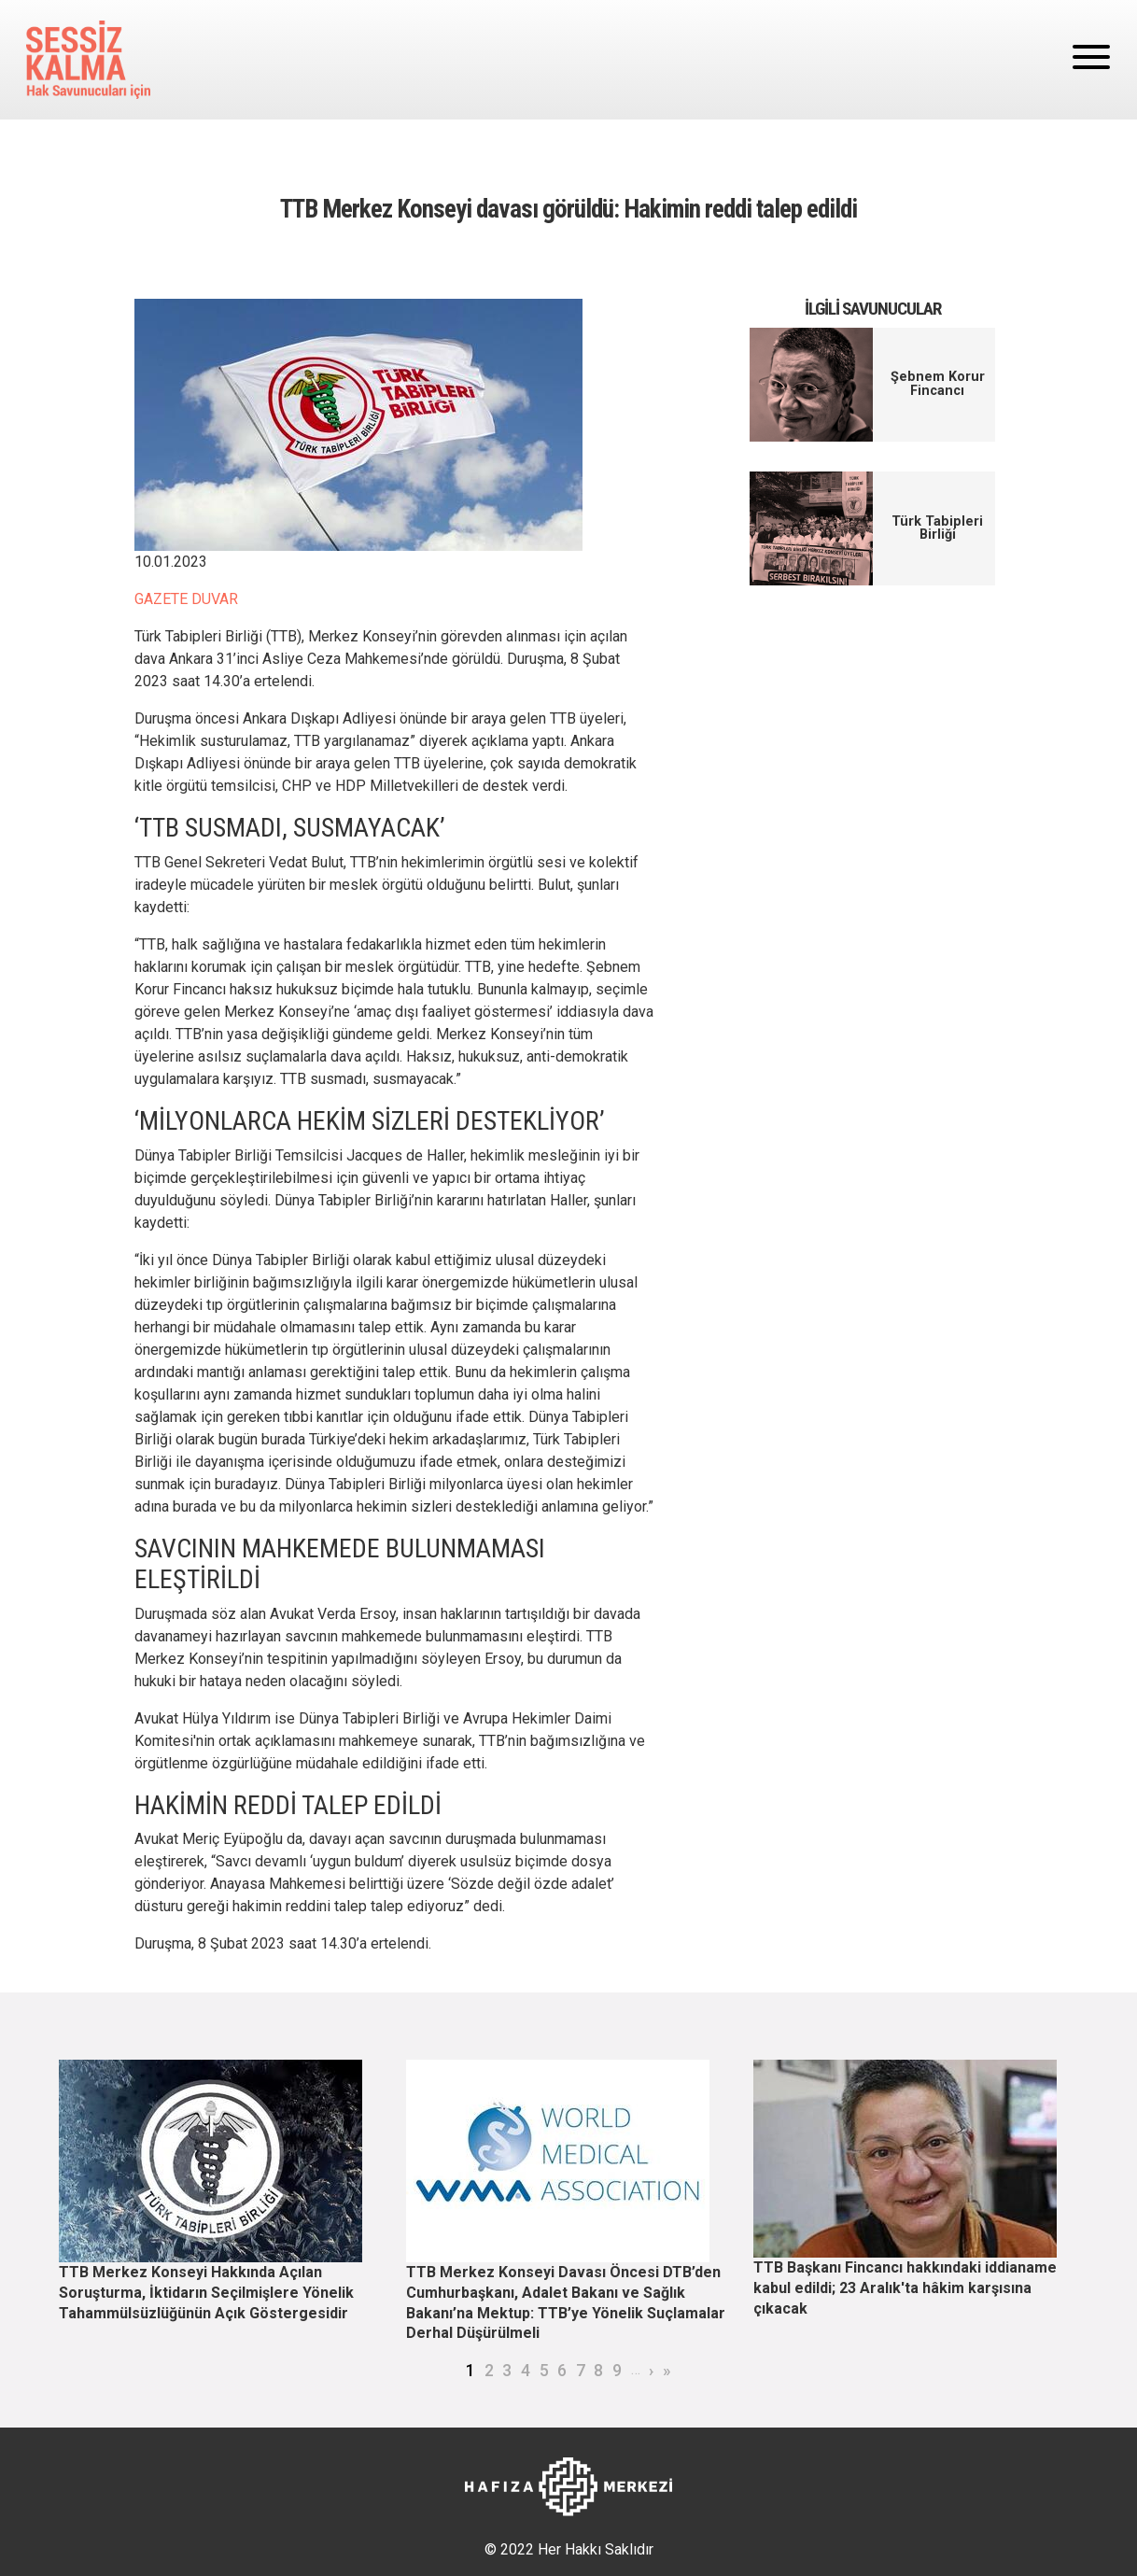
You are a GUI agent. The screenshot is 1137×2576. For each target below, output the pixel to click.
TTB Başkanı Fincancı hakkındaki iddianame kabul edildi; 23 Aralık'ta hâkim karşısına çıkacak (905, 2287)
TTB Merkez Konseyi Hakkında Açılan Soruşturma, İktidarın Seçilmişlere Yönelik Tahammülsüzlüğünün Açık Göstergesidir (206, 2292)
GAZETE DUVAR (186, 599)
